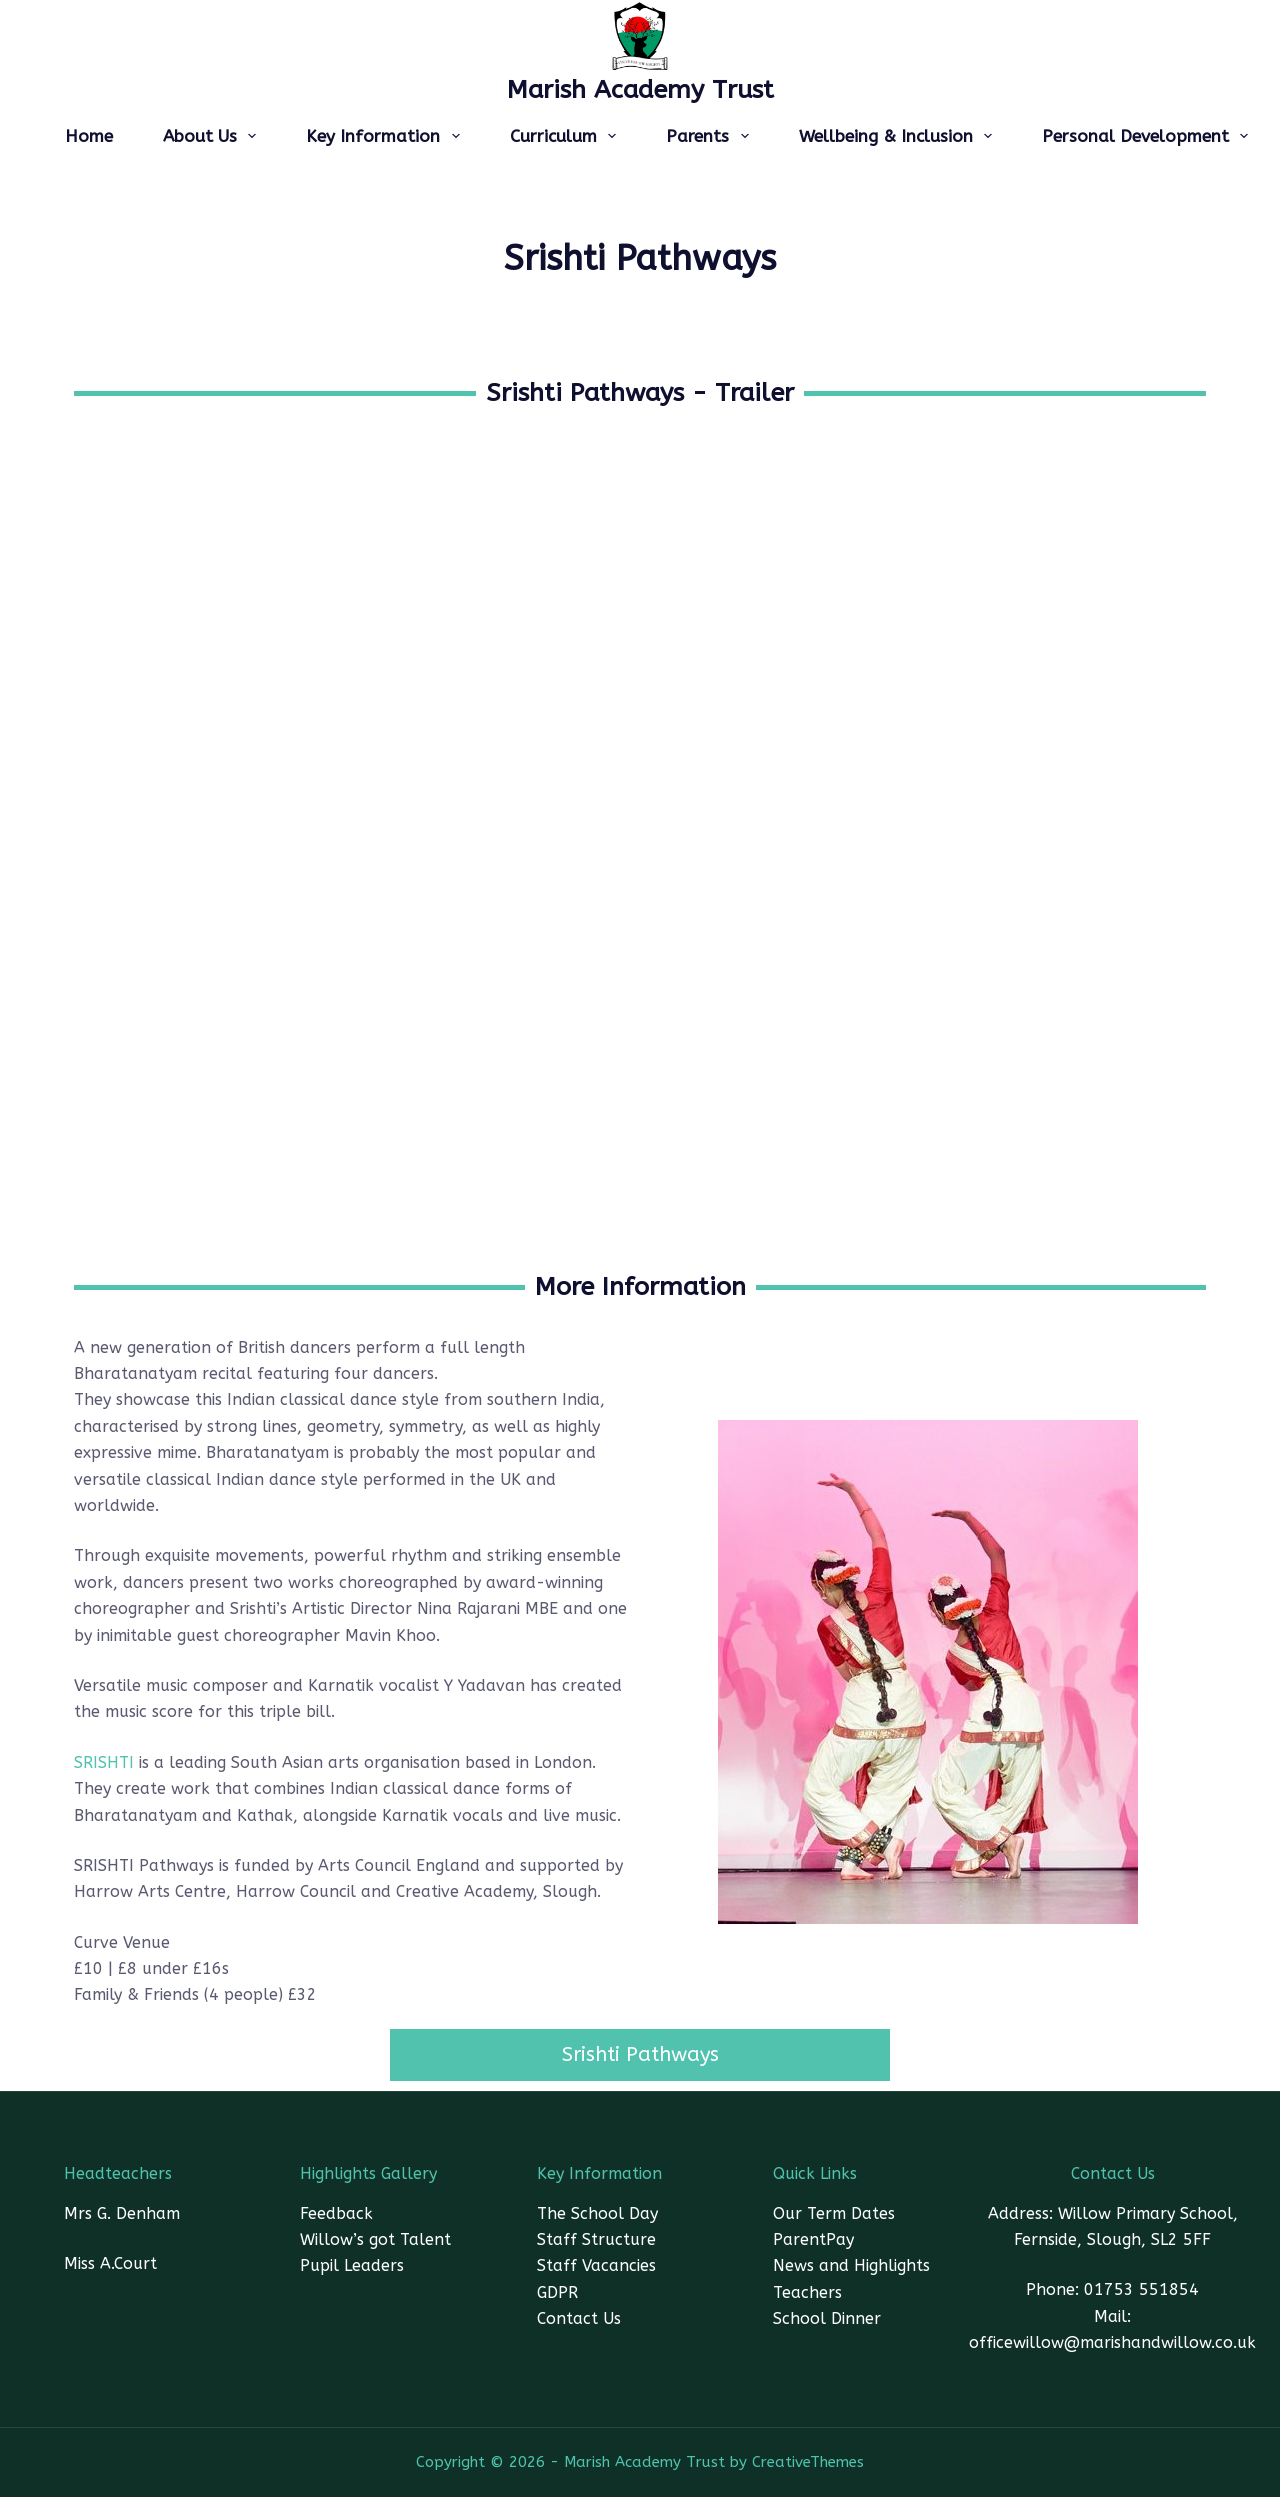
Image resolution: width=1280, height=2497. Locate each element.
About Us (213, 136)
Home (89, 136)
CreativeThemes (808, 2462)
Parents (711, 136)
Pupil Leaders (352, 2265)
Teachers (807, 2292)
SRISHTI (104, 1762)
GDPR (557, 2292)
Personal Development (1149, 136)
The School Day (597, 2213)
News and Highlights (851, 2265)
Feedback (336, 2213)
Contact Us (579, 2318)
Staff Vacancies (596, 2265)
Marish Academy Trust (640, 90)
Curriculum (567, 136)
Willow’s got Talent (375, 2239)
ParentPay (813, 2239)
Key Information (386, 136)
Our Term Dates (834, 2213)
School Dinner (827, 2318)
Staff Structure (596, 2239)
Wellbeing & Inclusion (899, 136)
